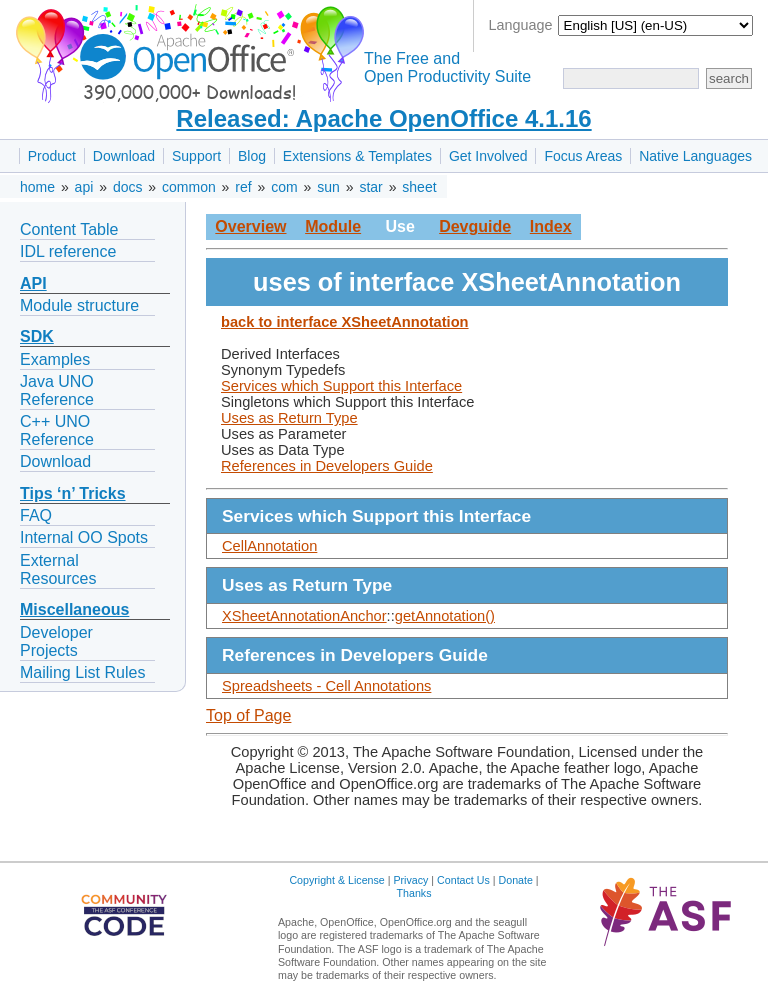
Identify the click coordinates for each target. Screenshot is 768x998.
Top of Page (248, 715)
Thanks (414, 893)
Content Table (69, 229)
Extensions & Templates (357, 156)
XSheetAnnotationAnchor (304, 616)
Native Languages (695, 156)
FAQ (36, 515)
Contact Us (463, 880)
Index (551, 226)
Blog (252, 156)
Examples (55, 359)
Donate (516, 880)
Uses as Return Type (289, 418)
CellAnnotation (269, 546)
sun (328, 187)
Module (333, 226)
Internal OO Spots (84, 537)
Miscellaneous (74, 609)
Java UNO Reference (57, 390)
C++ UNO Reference (57, 430)
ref (243, 187)
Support (196, 156)
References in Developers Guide (327, 466)
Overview (250, 226)
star (370, 187)
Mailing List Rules (82, 672)
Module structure (79, 305)
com (284, 187)
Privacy (410, 880)
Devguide (475, 226)
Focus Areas (583, 156)
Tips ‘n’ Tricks (73, 493)
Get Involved (488, 156)
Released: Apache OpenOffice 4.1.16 (383, 118)
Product (52, 156)
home (37, 187)
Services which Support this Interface (341, 386)
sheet (419, 187)
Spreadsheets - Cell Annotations (326, 686)
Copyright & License (336, 880)
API (33, 283)
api (84, 187)
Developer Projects (56, 641)
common (189, 187)
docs (128, 187)
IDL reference (68, 251)
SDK (37, 336)
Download (124, 156)
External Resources (58, 569)
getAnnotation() (445, 616)
